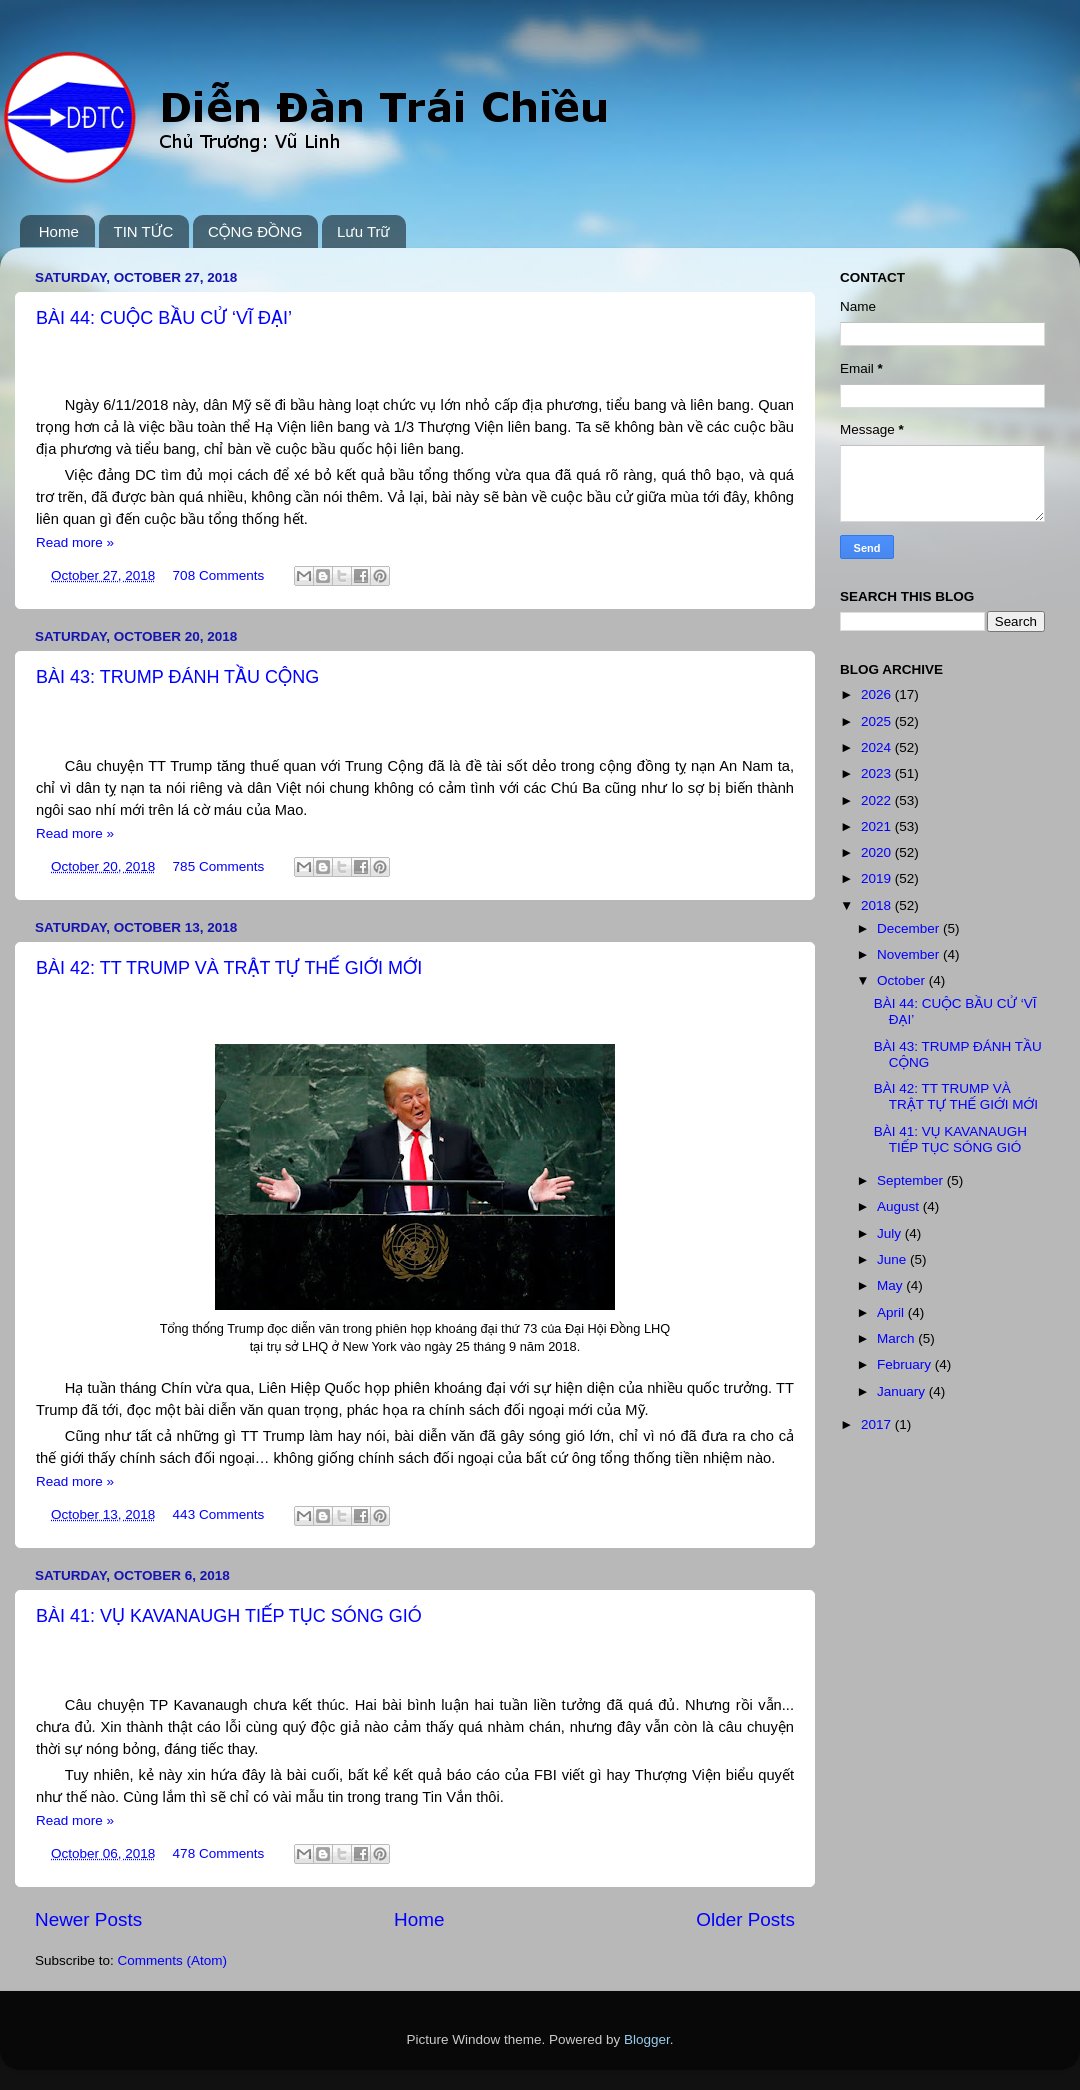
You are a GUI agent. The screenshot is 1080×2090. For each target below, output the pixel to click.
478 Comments (219, 1853)
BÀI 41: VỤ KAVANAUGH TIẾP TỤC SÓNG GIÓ (229, 1616)
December (910, 928)
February (906, 1364)
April (892, 1312)
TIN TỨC (144, 231)
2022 (878, 800)
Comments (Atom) (173, 1960)
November (910, 954)
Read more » (75, 542)
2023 (878, 773)
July (891, 1233)
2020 (878, 852)
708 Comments (219, 575)
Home (59, 231)
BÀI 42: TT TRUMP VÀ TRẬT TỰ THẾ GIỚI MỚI (229, 968)
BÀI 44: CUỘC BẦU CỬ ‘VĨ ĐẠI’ (164, 318)
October (903, 980)
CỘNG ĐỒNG (255, 231)
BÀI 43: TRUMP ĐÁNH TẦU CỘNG (177, 677)
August (900, 1206)
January (903, 1391)
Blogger (647, 2039)
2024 (878, 747)
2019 (878, 878)
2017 (878, 1424)
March (897, 1338)
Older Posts (745, 1919)
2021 (878, 826)
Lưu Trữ (363, 231)
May (891, 1285)
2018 (878, 905)
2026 (878, 694)
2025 (878, 721)
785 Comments (219, 866)
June (893, 1259)
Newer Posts (88, 1919)
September (912, 1180)
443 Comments (219, 1514)
